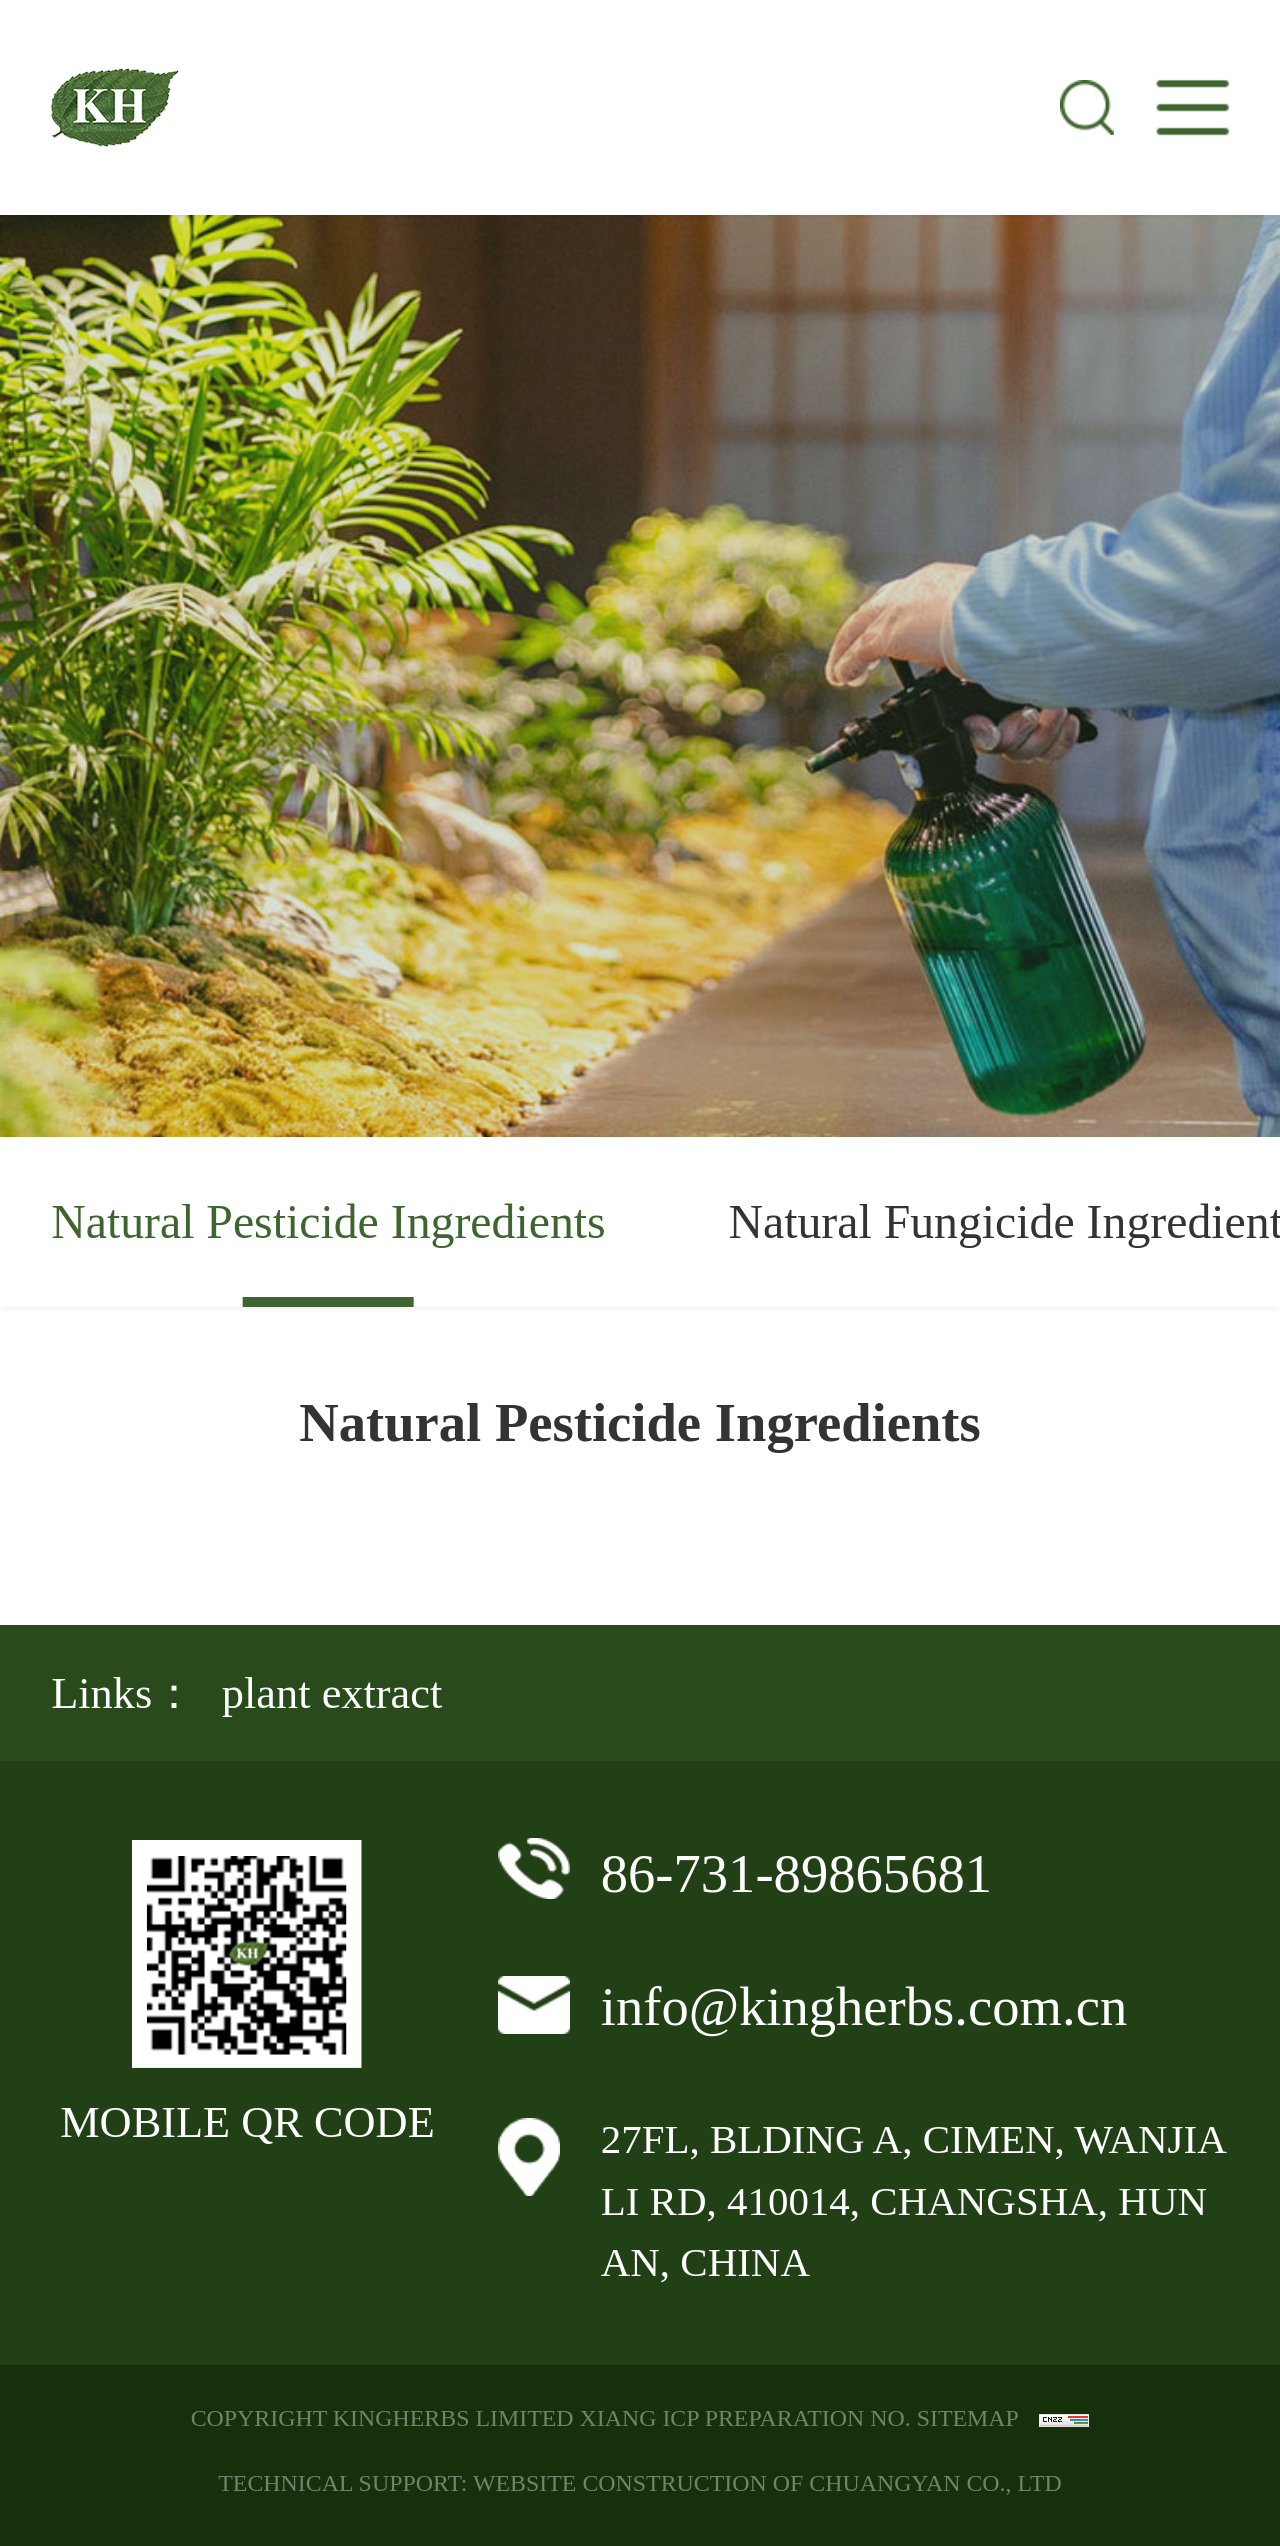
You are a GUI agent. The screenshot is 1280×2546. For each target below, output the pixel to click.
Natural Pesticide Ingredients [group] (328, 1221)
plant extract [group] (332, 1693)
